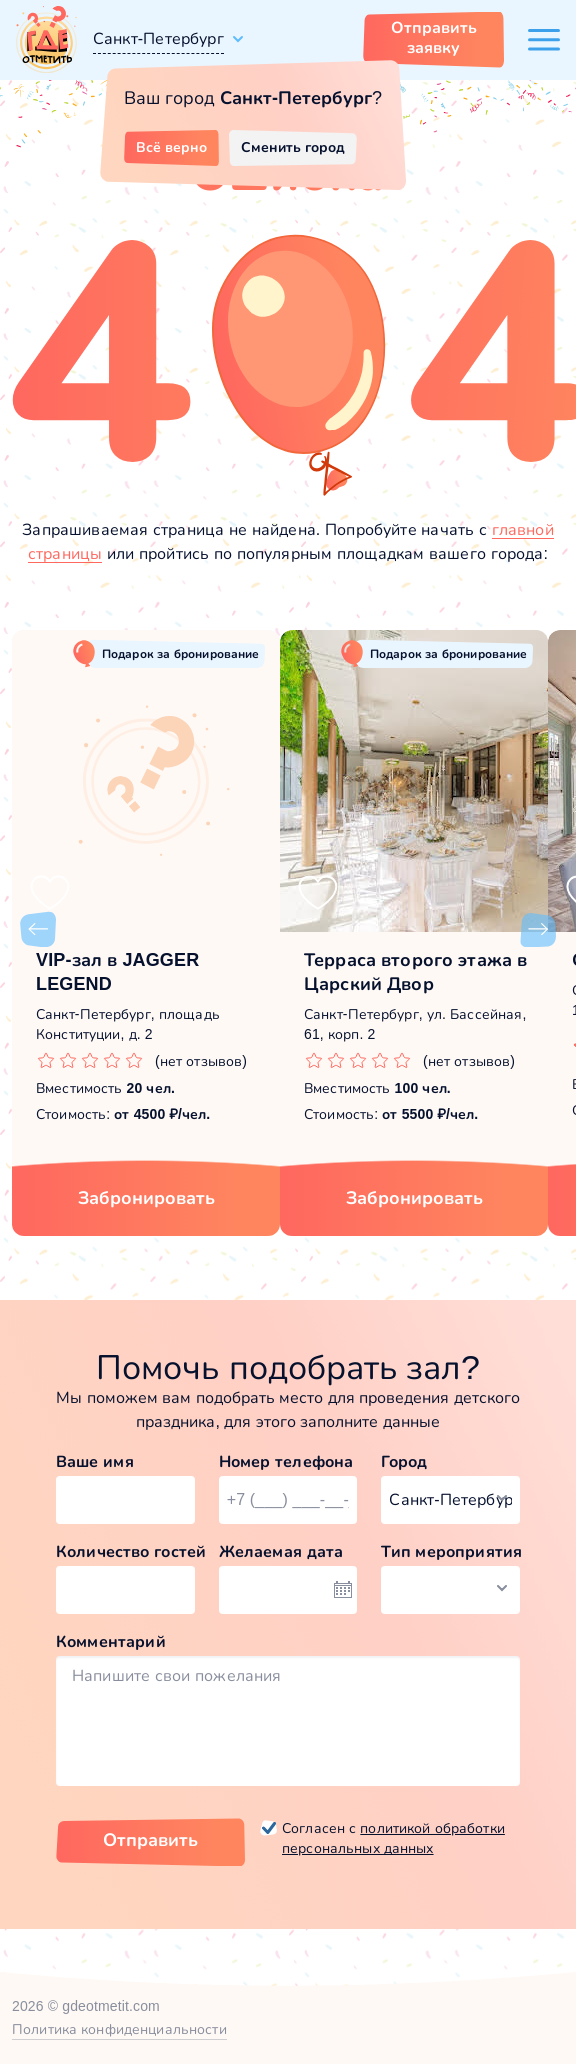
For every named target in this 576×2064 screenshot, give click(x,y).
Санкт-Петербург (158, 38)
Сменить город (293, 147)
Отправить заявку (434, 37)
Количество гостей (125, 1551)
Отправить (150, 1840)
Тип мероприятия (450, 1551)
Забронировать (146, 1198)
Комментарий (111, 1641)
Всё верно (171, 147)
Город (404, 1461)
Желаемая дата (281, 1551)
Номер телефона (286, 1461)
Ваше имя (95, 1461)
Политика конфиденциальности (119, 2029)
